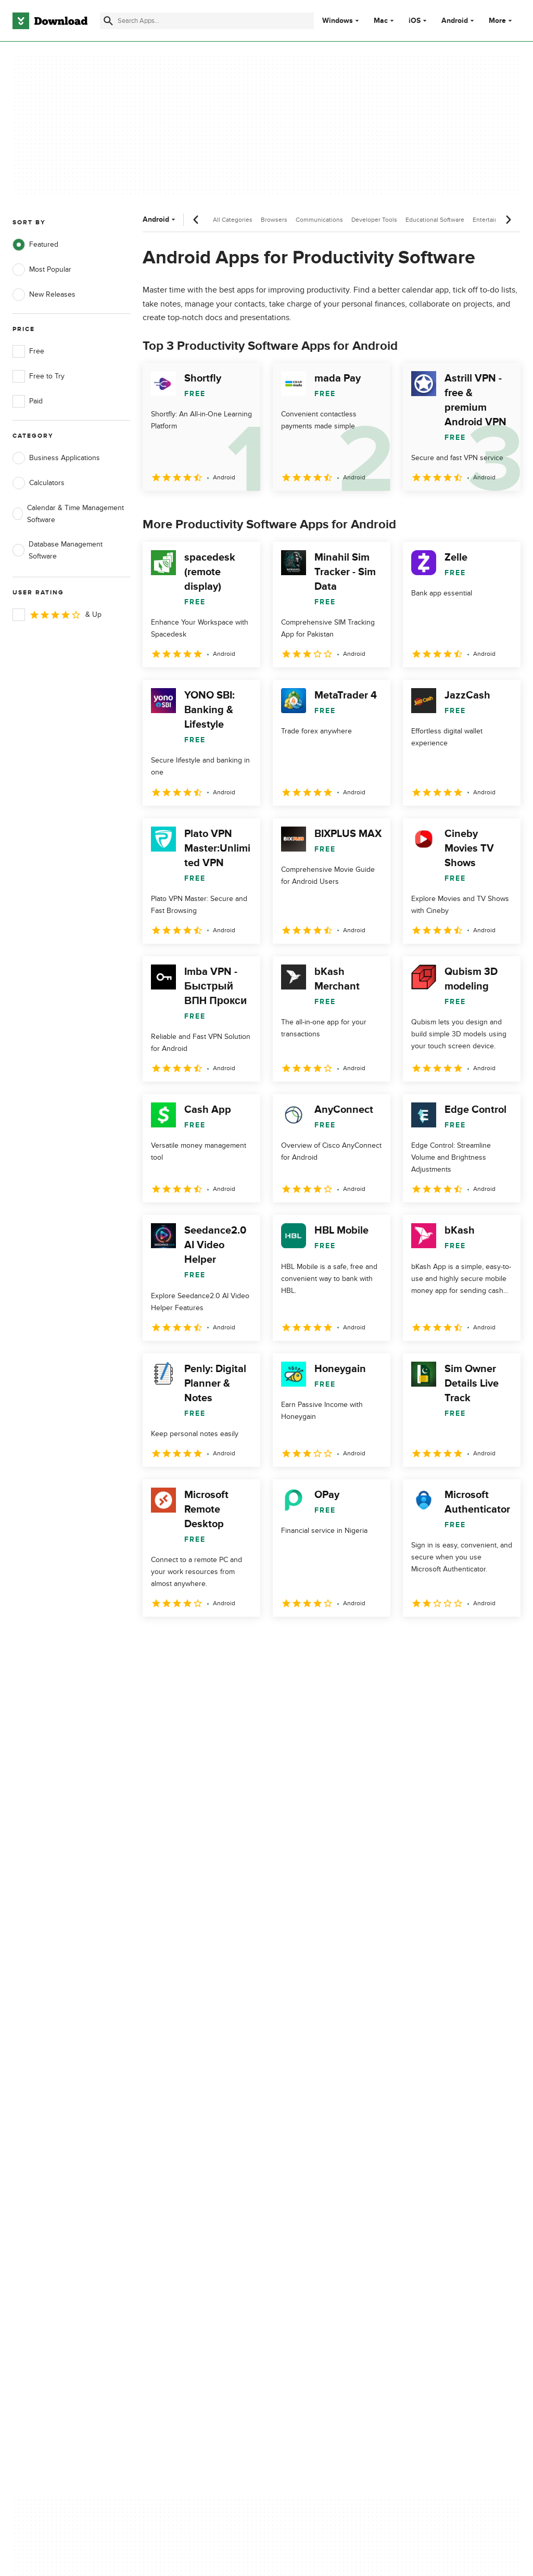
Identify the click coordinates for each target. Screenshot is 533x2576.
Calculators (38, 483)
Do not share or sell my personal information (316, 2185)
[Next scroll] (508, 219)
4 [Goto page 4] (234, 1639)
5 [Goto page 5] (261, 1639)
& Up (56, 614)
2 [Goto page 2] (180, 1639)
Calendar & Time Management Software (68, 513)
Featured (35, 244)
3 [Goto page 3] (207, 1639)
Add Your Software (176, 2144)
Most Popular (41, 269)
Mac (381, 20)
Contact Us (163, 2163)
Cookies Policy (302, 2163)
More (501, 20)
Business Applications (56, 458)
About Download (172, 2127)
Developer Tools (374, 219)
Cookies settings (306, 2209)
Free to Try (38, 376)
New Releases (43, 294)
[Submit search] (108, 20)
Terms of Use (300, 2144)
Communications (319, 219)
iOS (415, 20)
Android (454, 20)
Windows (337, 20)
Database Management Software (57, 550)
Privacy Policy (301, 2127)
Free (28, 351)
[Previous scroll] (196, 219)
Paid (27, 401)
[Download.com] (49, 20)
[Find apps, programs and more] (207, 20)
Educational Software (434, 219)
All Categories (232, 219)
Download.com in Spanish (187, 2180)
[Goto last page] (502, 1639)
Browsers (274, 219)
